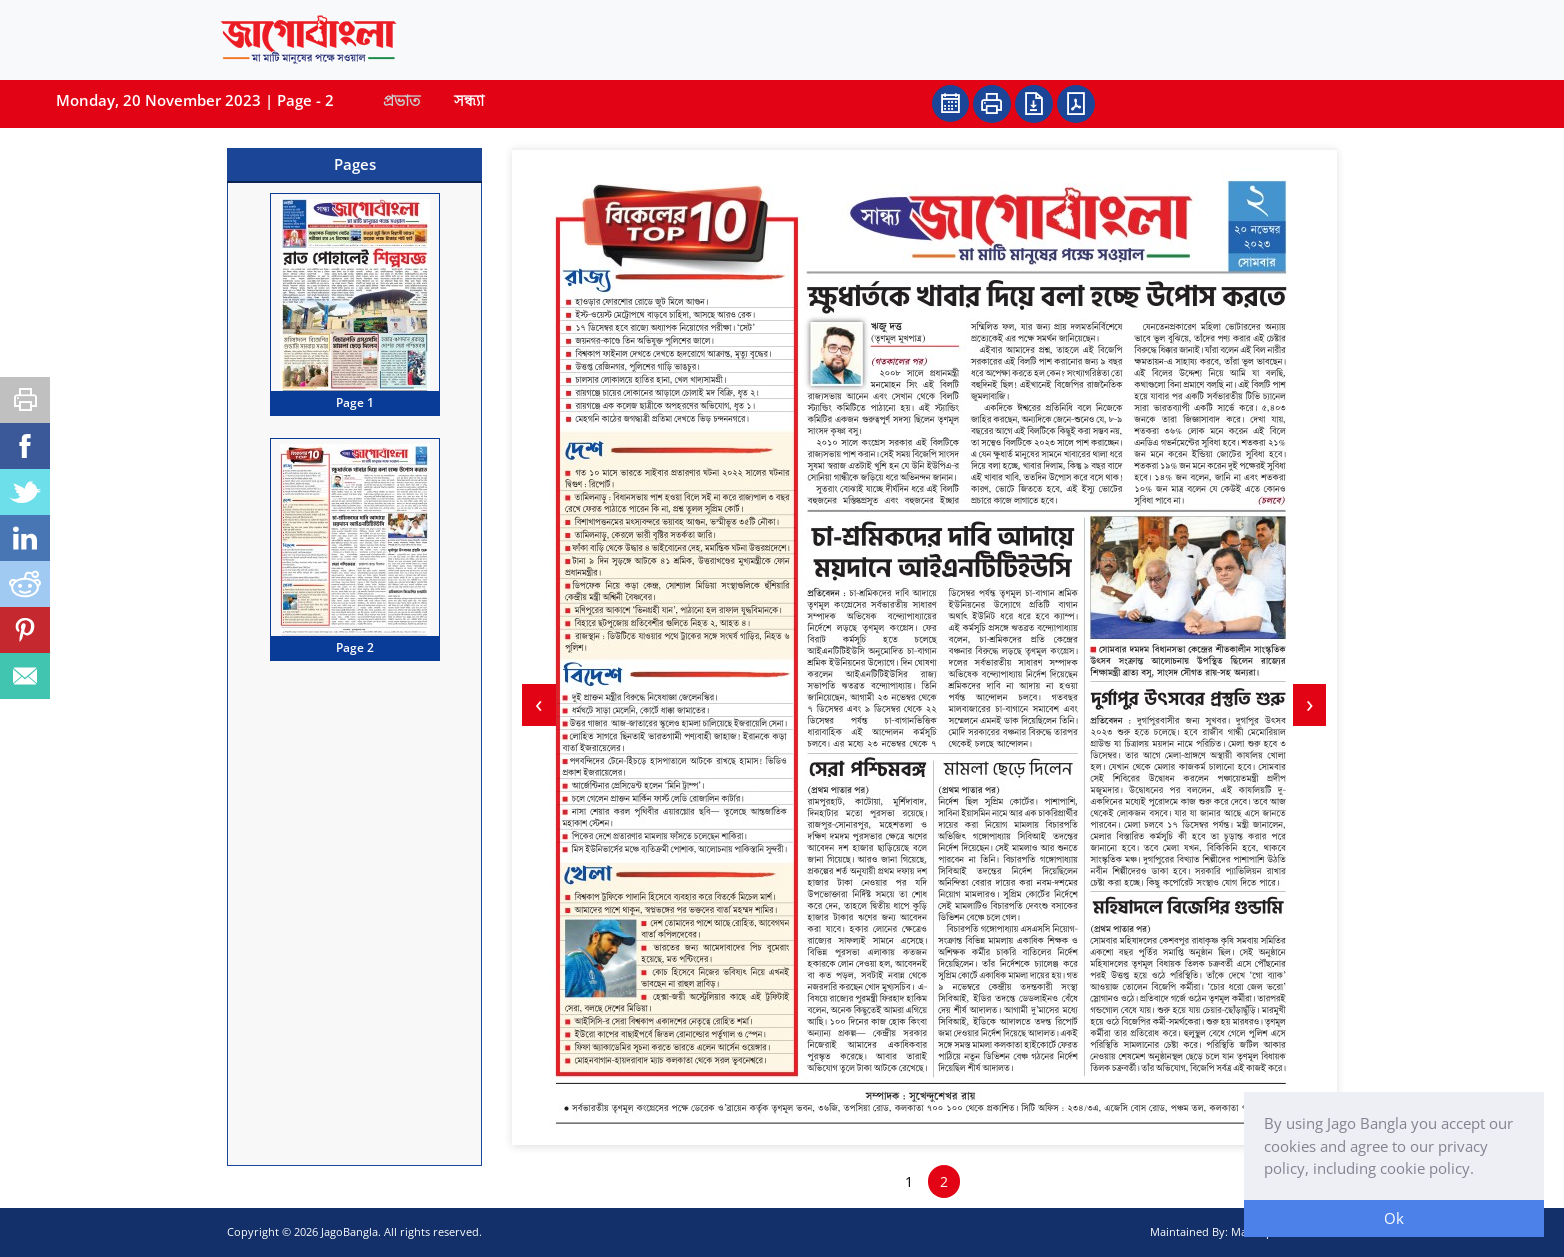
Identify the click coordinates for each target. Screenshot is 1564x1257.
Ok (1394, 1218)
